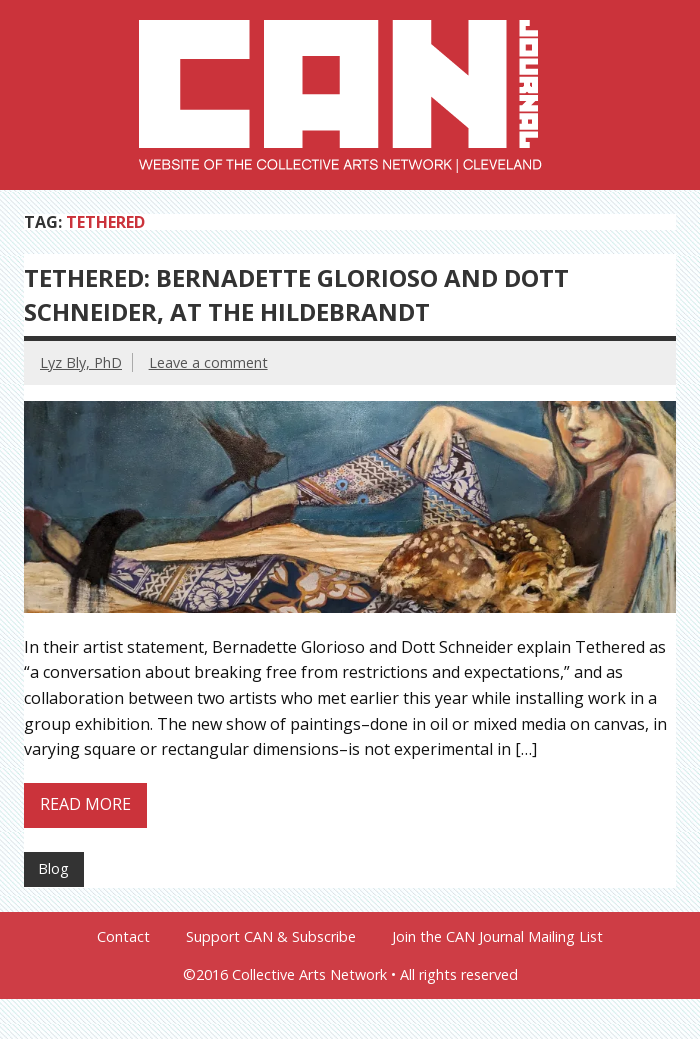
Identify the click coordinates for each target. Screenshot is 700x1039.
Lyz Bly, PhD (81, 362)
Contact (123, 937)
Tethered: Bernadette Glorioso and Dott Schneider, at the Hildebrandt (296, 294)
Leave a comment (208, 362)
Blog (53, 868)
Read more (85, 804)
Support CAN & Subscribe (271, 937)
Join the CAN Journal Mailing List (497, 937)
